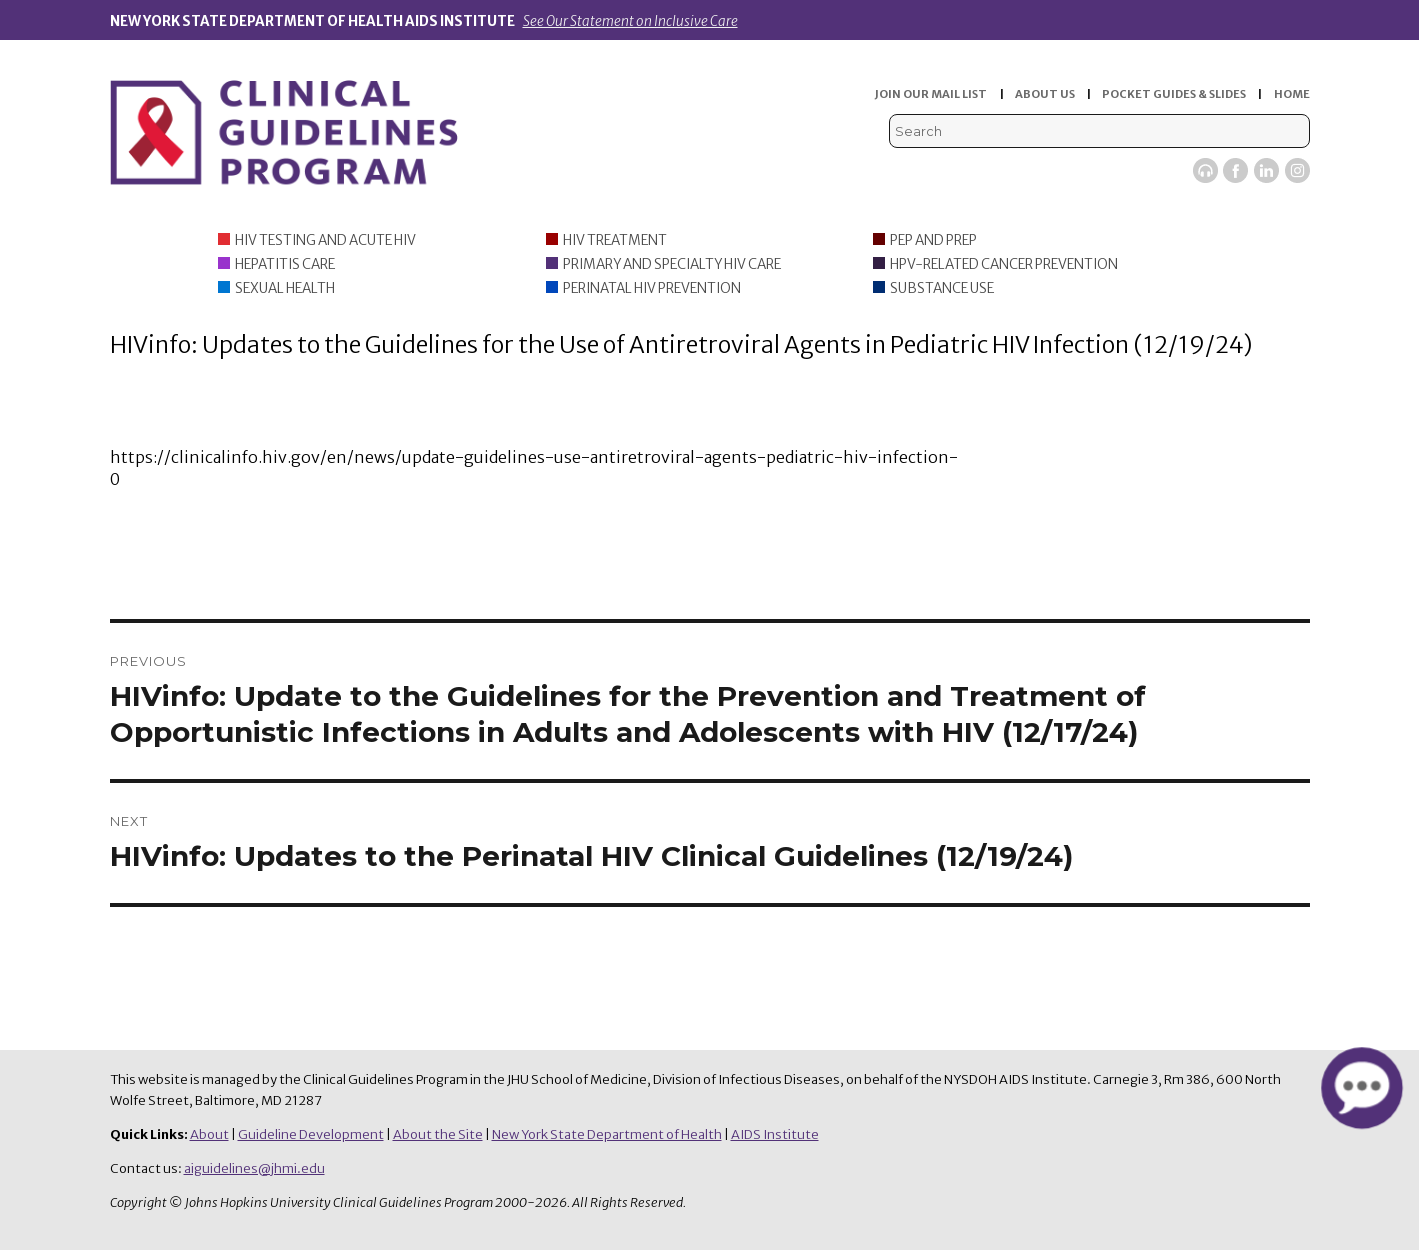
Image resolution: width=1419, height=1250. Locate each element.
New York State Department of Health (607, 1134)
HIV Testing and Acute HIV (325, 240)
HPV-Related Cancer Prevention (1004, 264)
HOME (1292, 94)
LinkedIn (1266, 170)
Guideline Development (311, 1134)
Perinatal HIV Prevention (652, 288)
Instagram (1297, 170)
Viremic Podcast (1205, 170)
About (209, 1134)
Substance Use (942, 288)
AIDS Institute (775, 1134)
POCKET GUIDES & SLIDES (1174, 94)
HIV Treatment (615, 240)
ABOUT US (1045, 94)
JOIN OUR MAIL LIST (931, 94)
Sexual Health (285, 288)
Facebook (1235, 170)
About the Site (438, 1134)
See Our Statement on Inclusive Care (630, 21)
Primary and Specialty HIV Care (672, 264)
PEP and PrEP (933, 240)
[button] (1361, 1087)
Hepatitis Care (285, 264)
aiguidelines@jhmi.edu (254, 1168)
